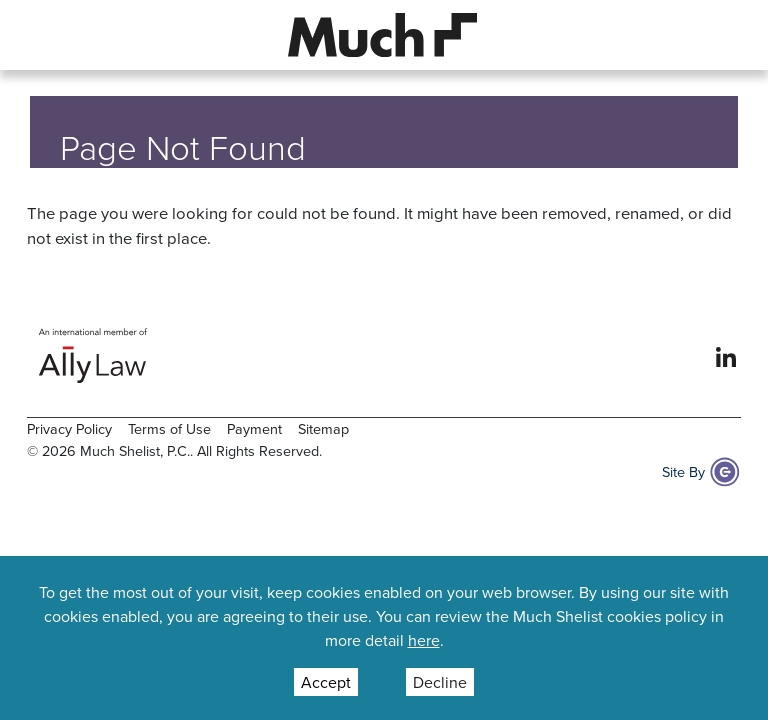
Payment (254, 428)
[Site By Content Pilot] (725, 472)
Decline (440, 682)
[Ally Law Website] (93, 355)
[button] (43, 35)
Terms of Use (169, 428)
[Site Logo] (383, 33)
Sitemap (323, 428)
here (424, 640)
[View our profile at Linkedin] (726, 355)
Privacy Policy (69, 428)
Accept (326, 682)
